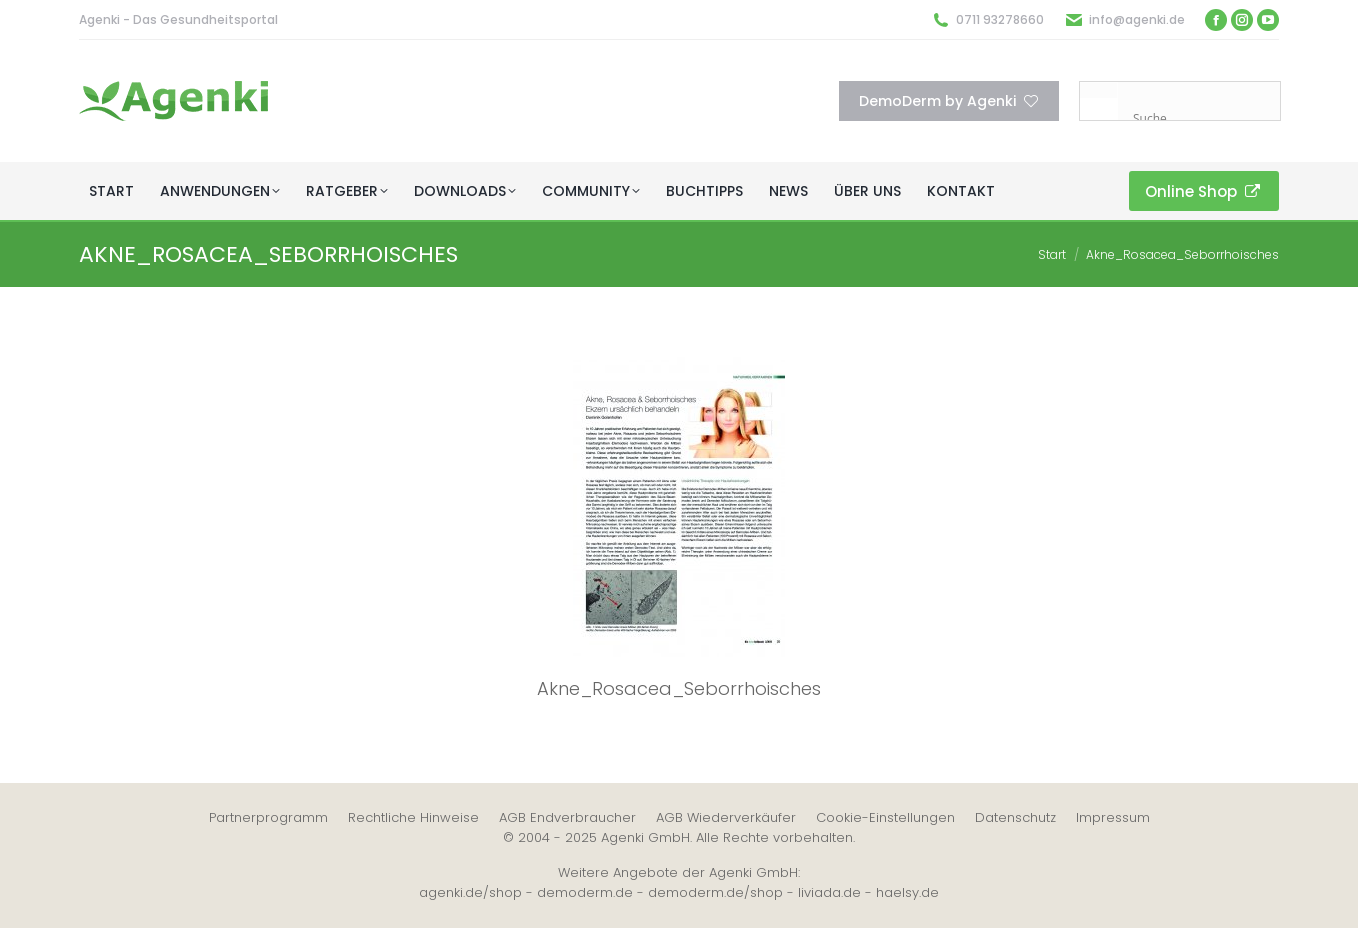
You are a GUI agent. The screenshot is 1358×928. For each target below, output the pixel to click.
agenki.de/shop (470, 892)
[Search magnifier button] (1099, 101)
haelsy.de (907, 892)
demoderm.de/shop (715, 892)
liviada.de (829, 892)
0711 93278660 (1000, 19)
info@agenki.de (1137, 19)
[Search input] (1204, 118)
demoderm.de (585, 892)
